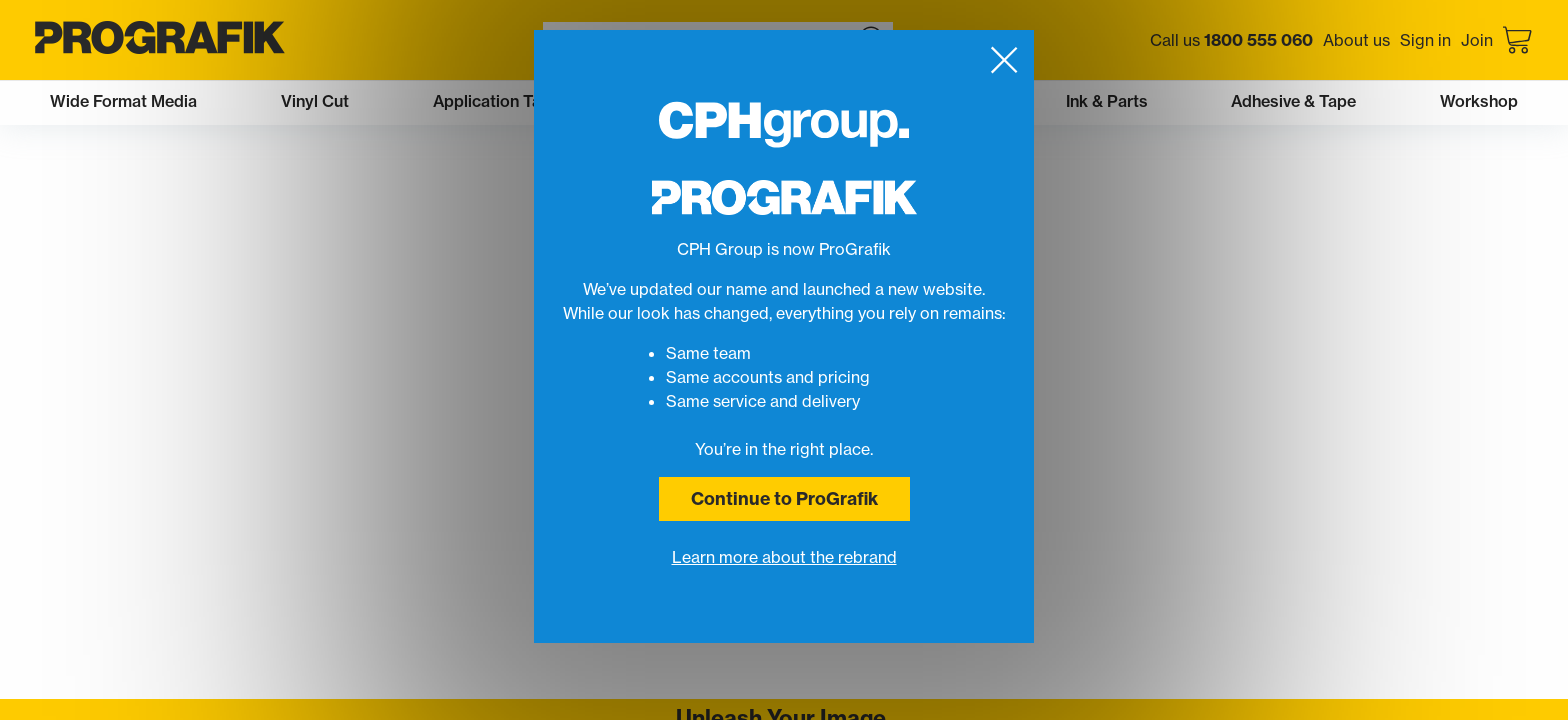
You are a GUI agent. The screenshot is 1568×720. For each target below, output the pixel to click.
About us (1356, 40)
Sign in (1425, 40)
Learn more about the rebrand (784, 557)
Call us (1231, 40)
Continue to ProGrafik (784, 498)
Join (1477, 40)
